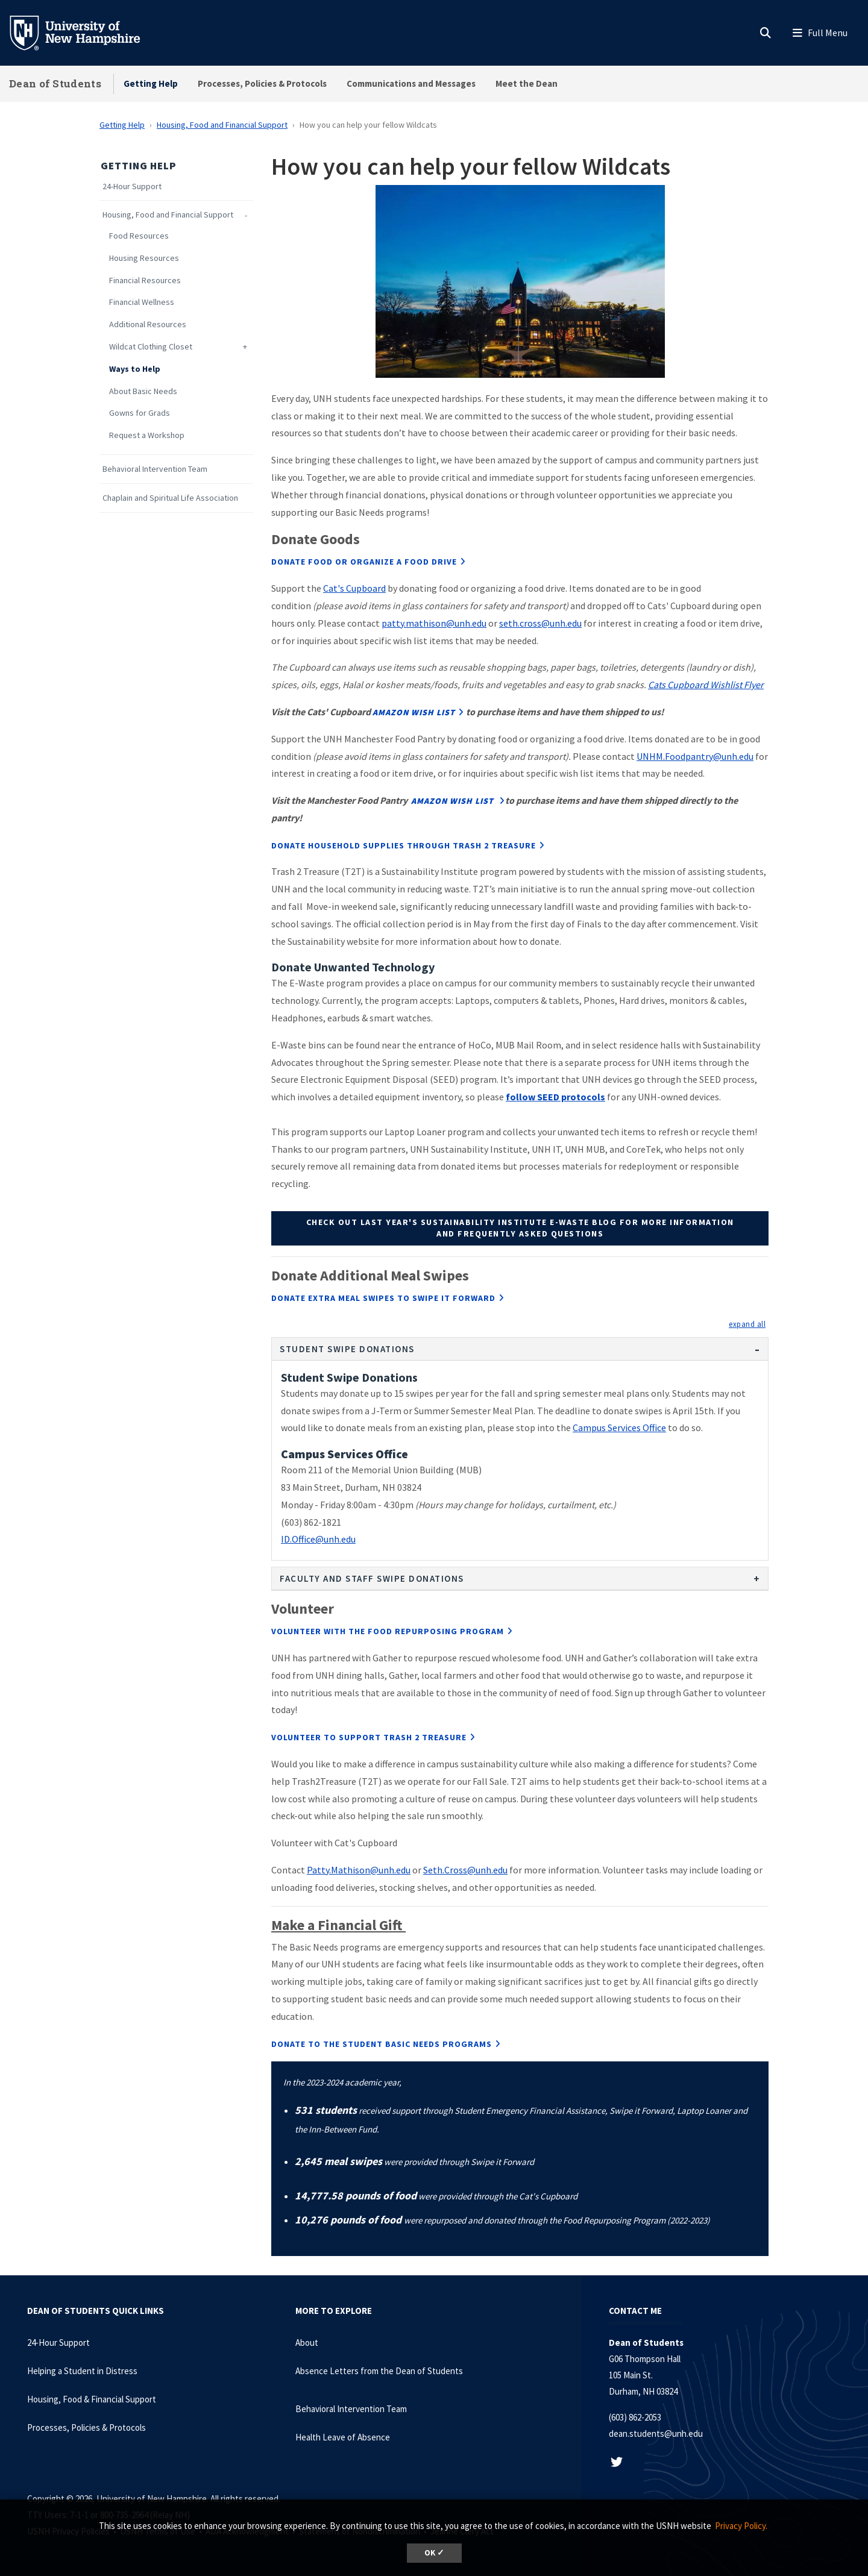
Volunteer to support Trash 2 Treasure (369, 1737)
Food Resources (139, 236)
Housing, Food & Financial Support (91, 2399)
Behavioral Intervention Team (154, 469)
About (306, 2342)
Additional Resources (147, 324)
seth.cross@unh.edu (540, 623)
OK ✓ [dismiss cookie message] (434, 2553)
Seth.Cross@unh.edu (465, 1870)
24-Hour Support (132, 186)
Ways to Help (134, 369)
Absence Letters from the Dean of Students (379, 2371)
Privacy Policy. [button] (741, 2525)
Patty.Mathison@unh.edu (358, 1870)
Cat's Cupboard (354, 588)
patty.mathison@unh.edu (434, 623)
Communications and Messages (411, 83)
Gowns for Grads (139, 413)
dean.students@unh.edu (656, 2433)
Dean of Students (55, 83)
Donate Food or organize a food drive (364, 561)
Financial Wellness (141, 302)
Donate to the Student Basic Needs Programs (381, 2044)
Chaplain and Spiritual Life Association (170, 498)
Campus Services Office (619, 1427)
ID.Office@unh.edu (318, 1539)
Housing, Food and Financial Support (222, 124)
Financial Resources (145, 280)
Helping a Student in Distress (82, 2371)
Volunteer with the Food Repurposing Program (387, 1631)
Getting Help (151, 83)
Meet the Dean (526, 83)
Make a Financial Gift (338, 1925)
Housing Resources (144, 258)
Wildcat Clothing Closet (150, 347)
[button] (747, 1324)
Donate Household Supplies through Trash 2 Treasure (403, 845)
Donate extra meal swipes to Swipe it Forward (383, 1298)
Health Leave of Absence (342, 2437)
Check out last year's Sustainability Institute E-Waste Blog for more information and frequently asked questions (520, 1228)
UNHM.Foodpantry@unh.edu (695, 756)
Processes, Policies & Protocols (262, 83)
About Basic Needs (143, 391)
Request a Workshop (146, 435)
